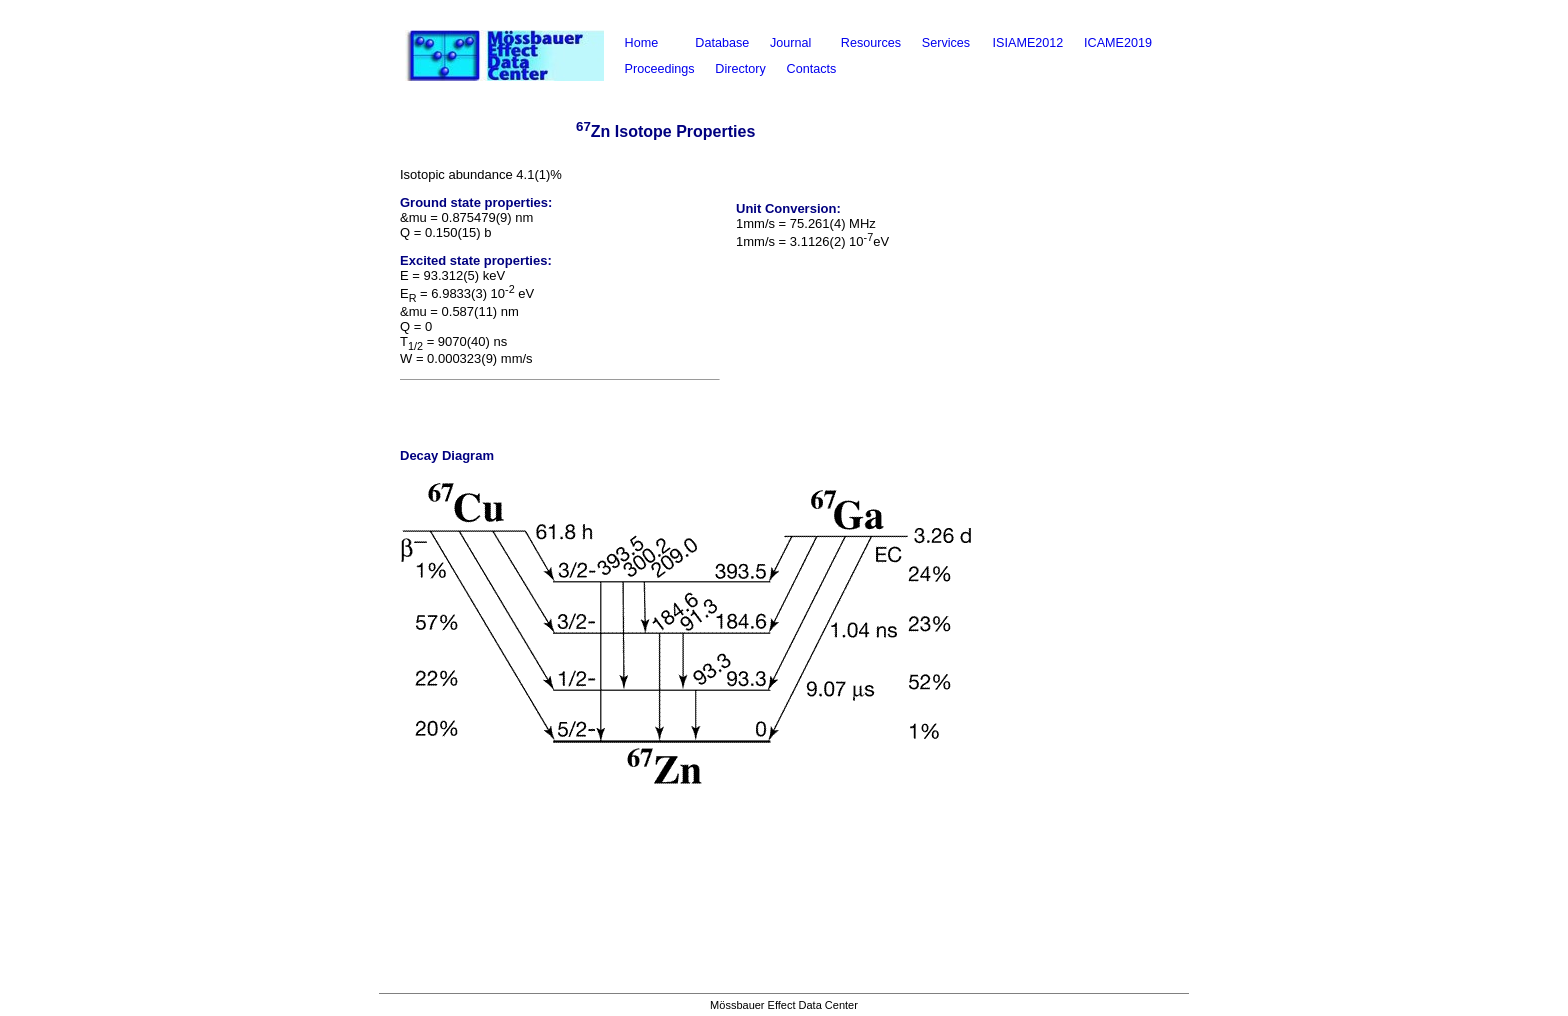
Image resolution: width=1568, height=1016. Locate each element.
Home (642, 43)
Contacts (812, 69)
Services (946, 43)
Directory (740, 69)
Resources (871, 43)
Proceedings (660, 69)
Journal (790, 43)
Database (722, 43)
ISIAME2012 (1028, 43)
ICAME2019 (1118, 43)
